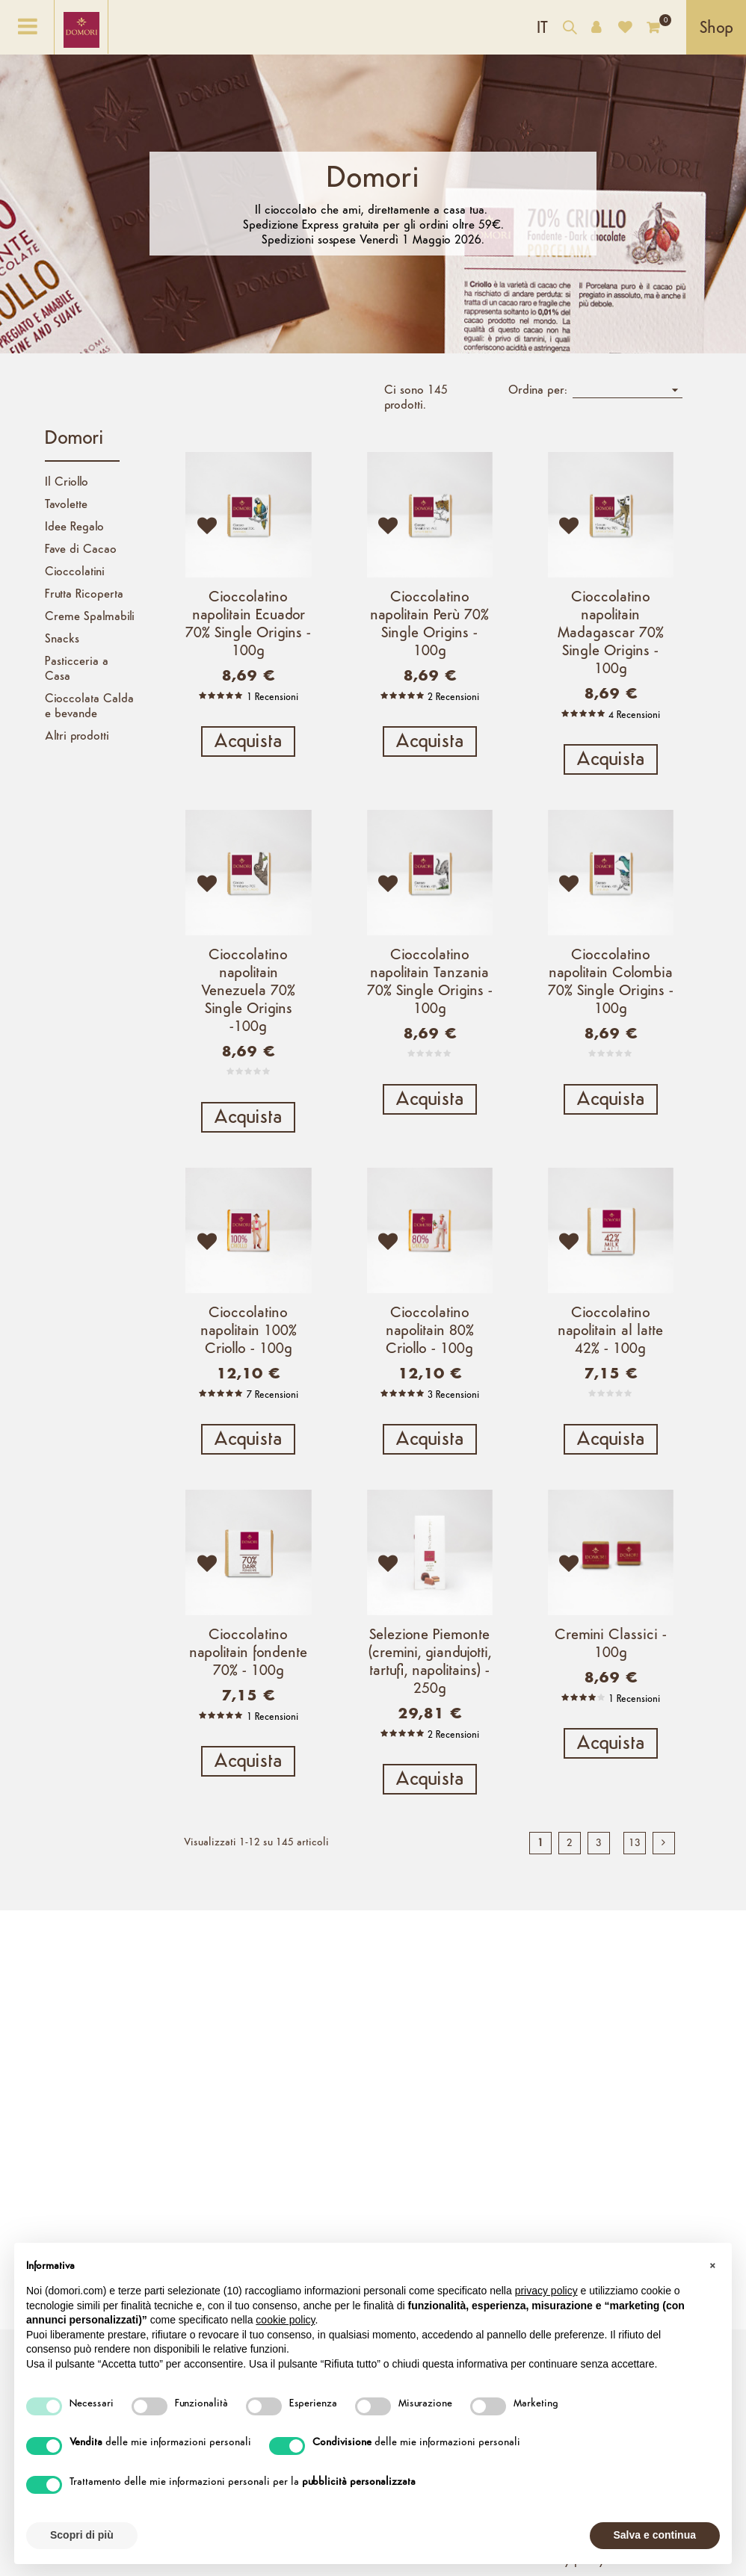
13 (635, 1919)
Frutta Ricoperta (84, 595)
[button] (712, 2267)
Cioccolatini (75, 572)
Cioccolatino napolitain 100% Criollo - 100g (248, 1369)
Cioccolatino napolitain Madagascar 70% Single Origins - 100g (611, 633)
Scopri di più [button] (82, 2535)
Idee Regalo (74, 527)
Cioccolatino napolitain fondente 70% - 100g (248, 1710)
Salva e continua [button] (655, 2535)
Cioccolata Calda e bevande (89, 706)
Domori (74, 439)
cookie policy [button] (285, 2320)
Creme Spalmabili (90, 617)
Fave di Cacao (81, 550)
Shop (716, 28)
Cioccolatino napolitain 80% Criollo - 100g (430, 1369)
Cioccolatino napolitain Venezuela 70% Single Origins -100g (248, 1010)
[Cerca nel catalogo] (569, 29)
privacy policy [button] (546, 2291)
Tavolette (66, 505)
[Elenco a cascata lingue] (542, 27)
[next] (664, 1918)
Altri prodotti (77, 737)
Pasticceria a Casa (76, 669)
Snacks (62, 639)
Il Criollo (66, 483)
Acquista (248, 742)
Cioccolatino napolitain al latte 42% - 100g (610, 1369)
